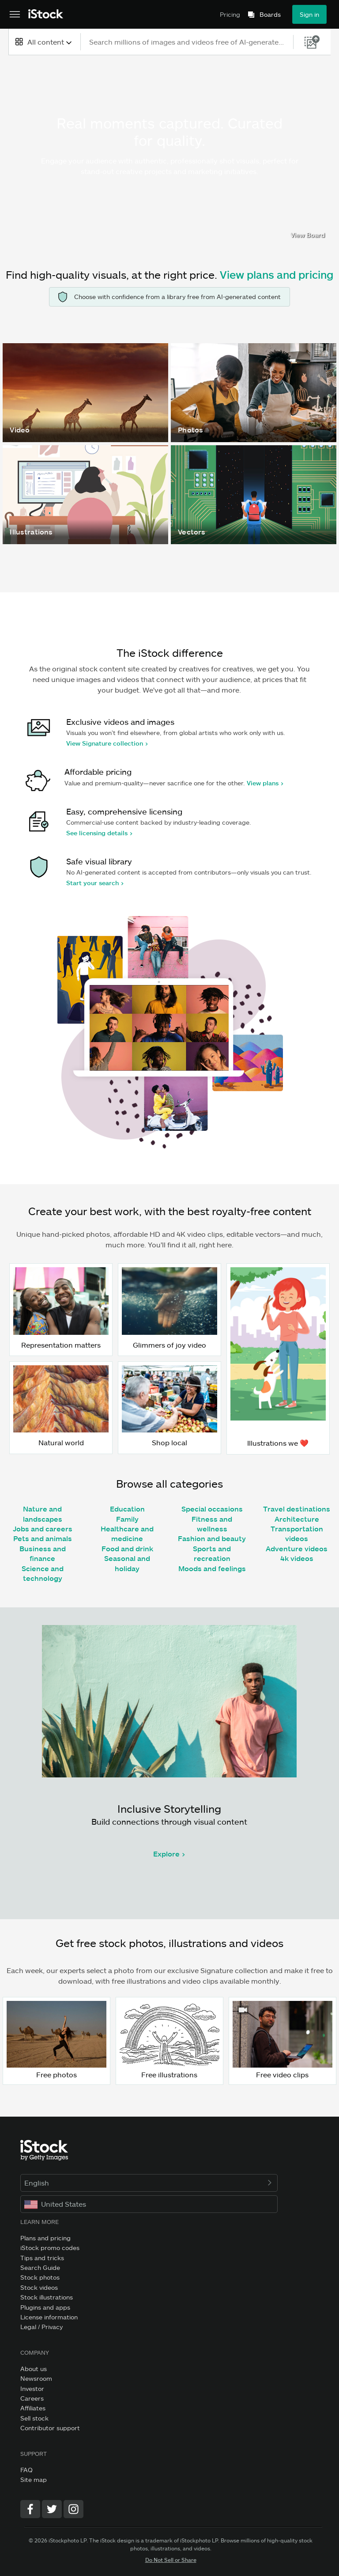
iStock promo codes (49, 2247)
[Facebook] (30, 2509)
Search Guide (40, 2267)
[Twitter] (52, 2509)
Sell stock (34, 2418)
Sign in (309, 14)
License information (49, 2317)
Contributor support (50, 2428)
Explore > (169, 1853)
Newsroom (36, 2378)
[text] (187, 41)
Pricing (230, 14)
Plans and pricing (45, 2238)
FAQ (26, 2470)
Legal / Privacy (41, 2326)
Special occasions (212, 1508)
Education (127, 1508)
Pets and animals (42, 1538)
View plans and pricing (276, 274)
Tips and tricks (42, 2258)
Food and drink (127, 1548)
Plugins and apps (45, 2307)
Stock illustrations (46, 2297)
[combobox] (44, 42)
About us (33, 2368)
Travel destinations (296, 1508)
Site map (33, 2479)
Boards (270, 14)
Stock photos (40, 2277)
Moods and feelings (212, 1568)
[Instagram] (73, 2509)
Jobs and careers (42, 1528)
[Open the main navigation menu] (15, 14)
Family (127, 1519)
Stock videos (39, 2287)
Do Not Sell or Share (170, 2560)
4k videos (296, 1558)
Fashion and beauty (212, 1538)
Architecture (297, 1519)
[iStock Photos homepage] (46, 14)
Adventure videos (297, 1548)
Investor (32, 2388)
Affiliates (32, 2408)
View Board (307, 235)
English (149, 2182)
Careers (32, 2398)
